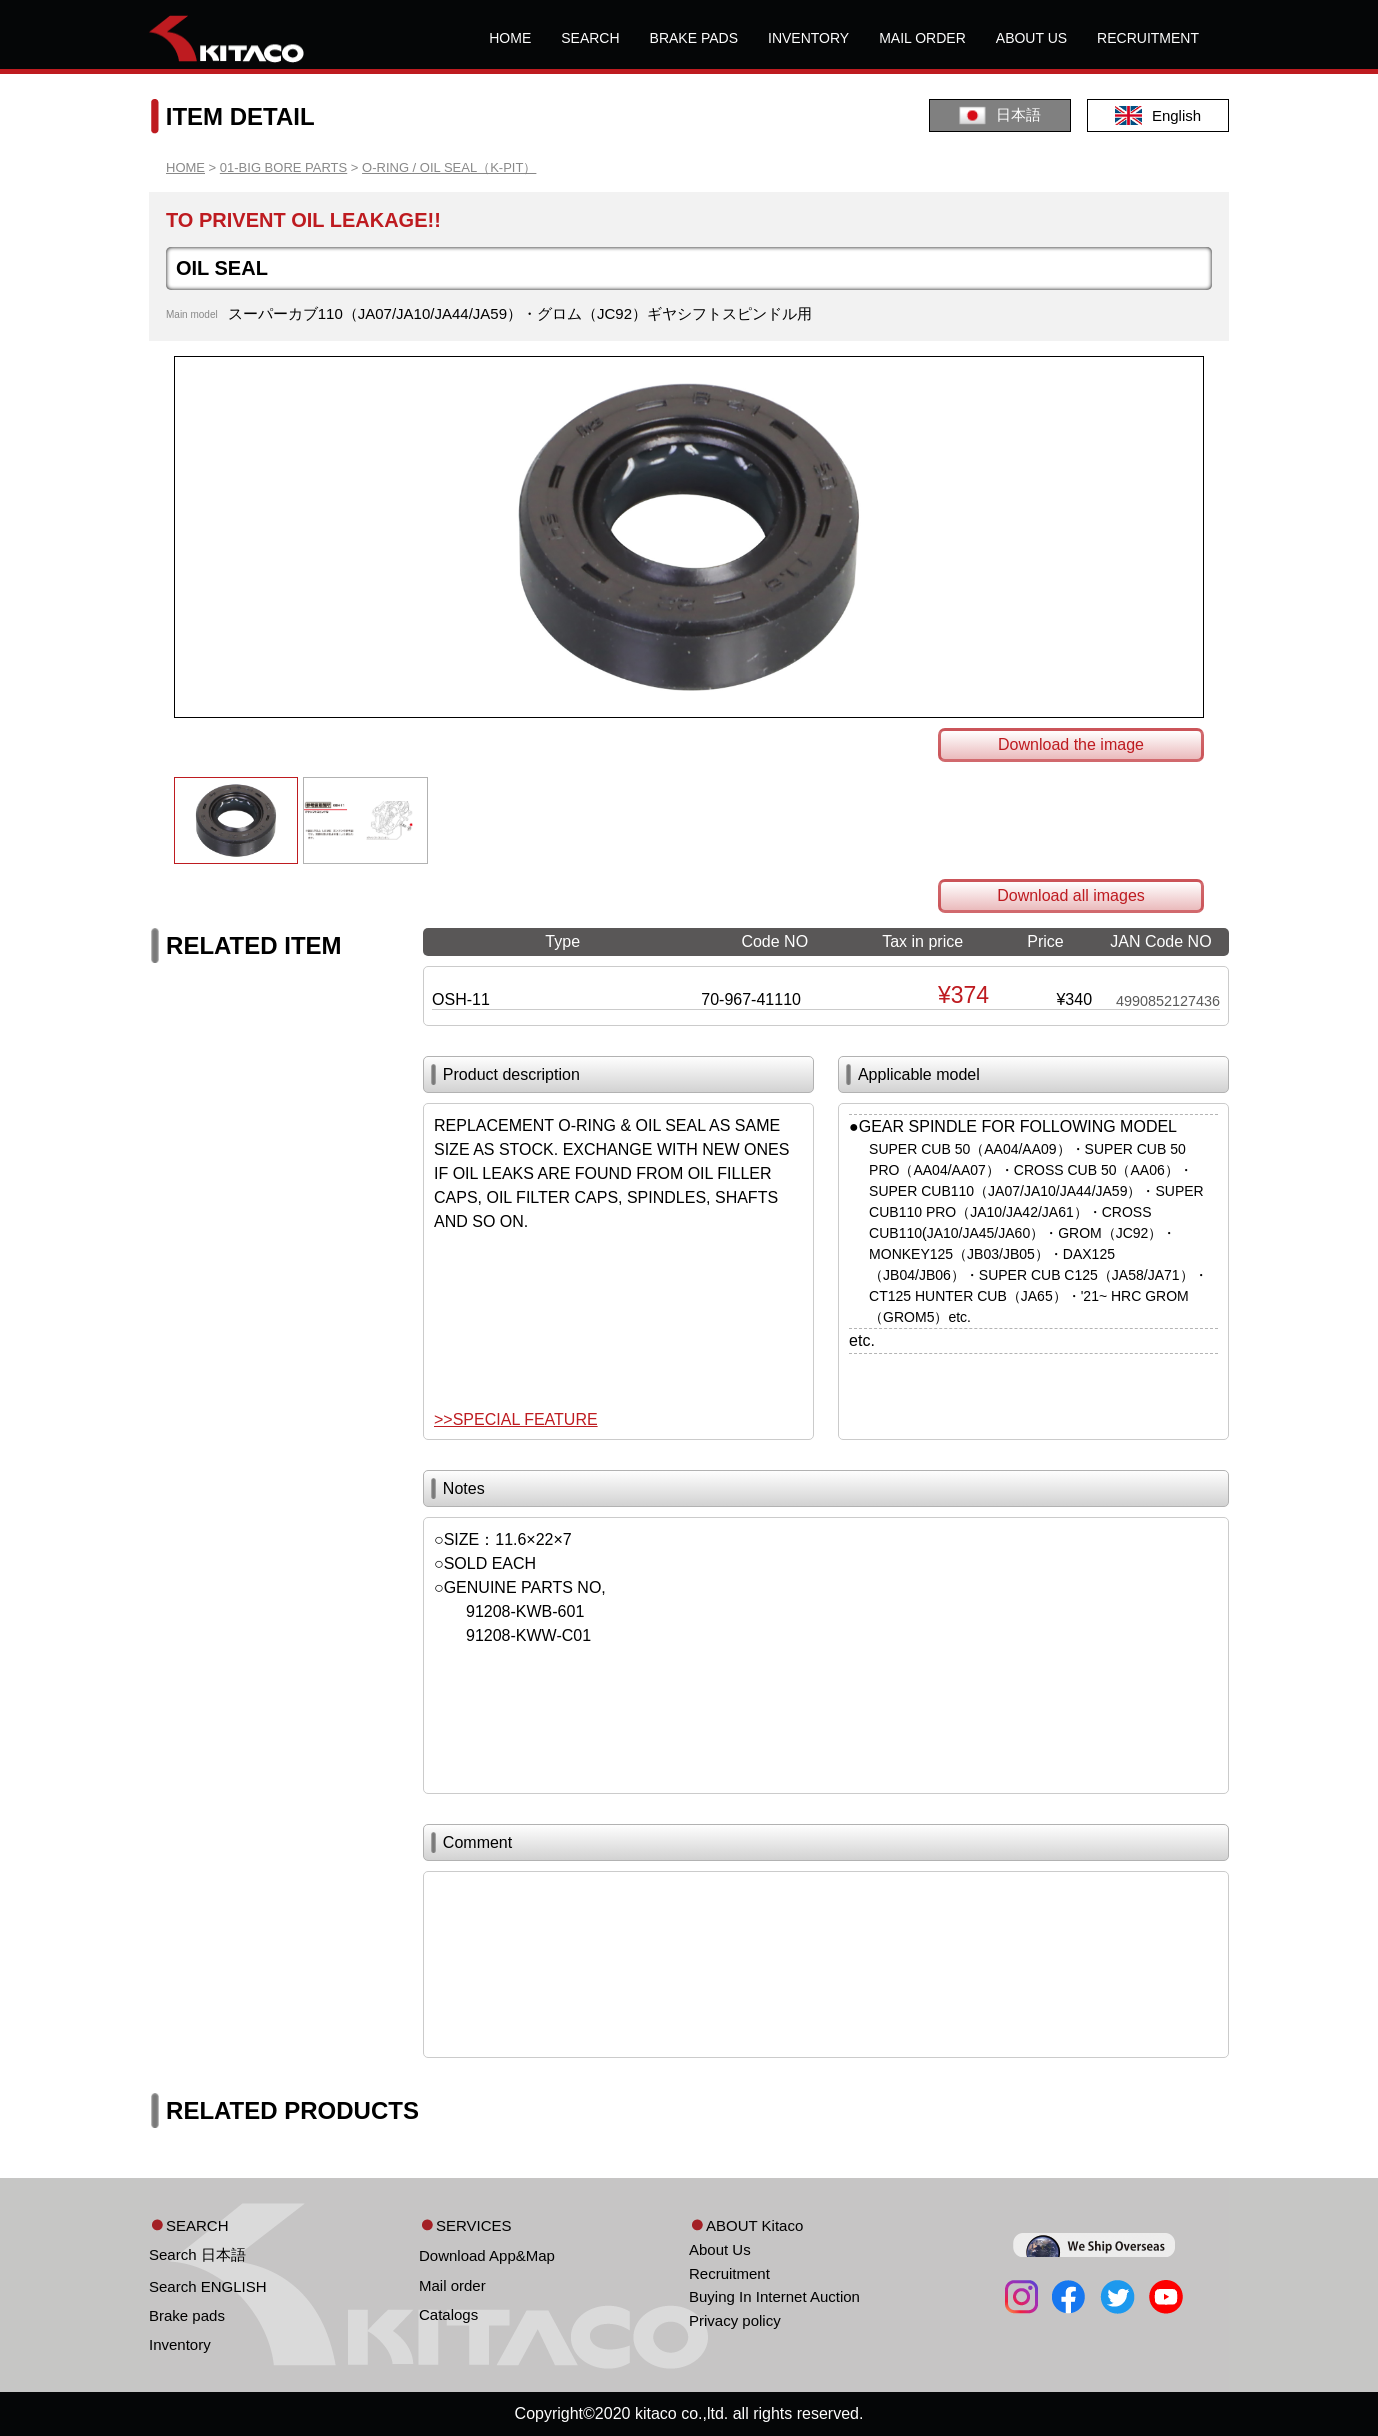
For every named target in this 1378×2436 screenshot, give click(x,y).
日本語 (1000, 115)
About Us (720, 2249)
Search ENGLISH (208, 2286)
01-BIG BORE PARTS (283, 167)
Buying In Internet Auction (774, 2296)
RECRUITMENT (1148, 38)
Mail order (452, 2285)
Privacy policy (735, 2320)
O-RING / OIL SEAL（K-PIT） (449, 167)
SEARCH (590, 38)
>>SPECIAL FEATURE (516, 1419)
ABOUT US (1031, 38)
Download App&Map (487, 2255)
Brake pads (187, 2315)
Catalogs (448, 2314)
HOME (510, 38)
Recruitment (729, 2273)
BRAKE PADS (694, 38)
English (1158, 115)
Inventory (180, 2344)
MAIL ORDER (922, 38)
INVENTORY (808, 38)
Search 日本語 (197, 2254)
